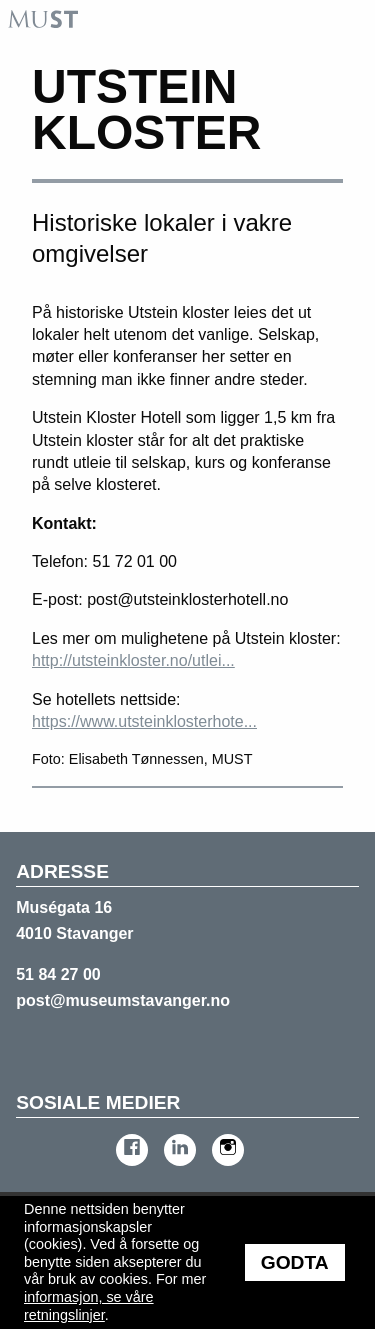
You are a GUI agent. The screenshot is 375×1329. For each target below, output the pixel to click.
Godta (295, 1262)
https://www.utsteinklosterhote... (144, 721)
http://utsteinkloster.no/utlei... (133, 660)
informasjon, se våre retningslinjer (89, 1306)
